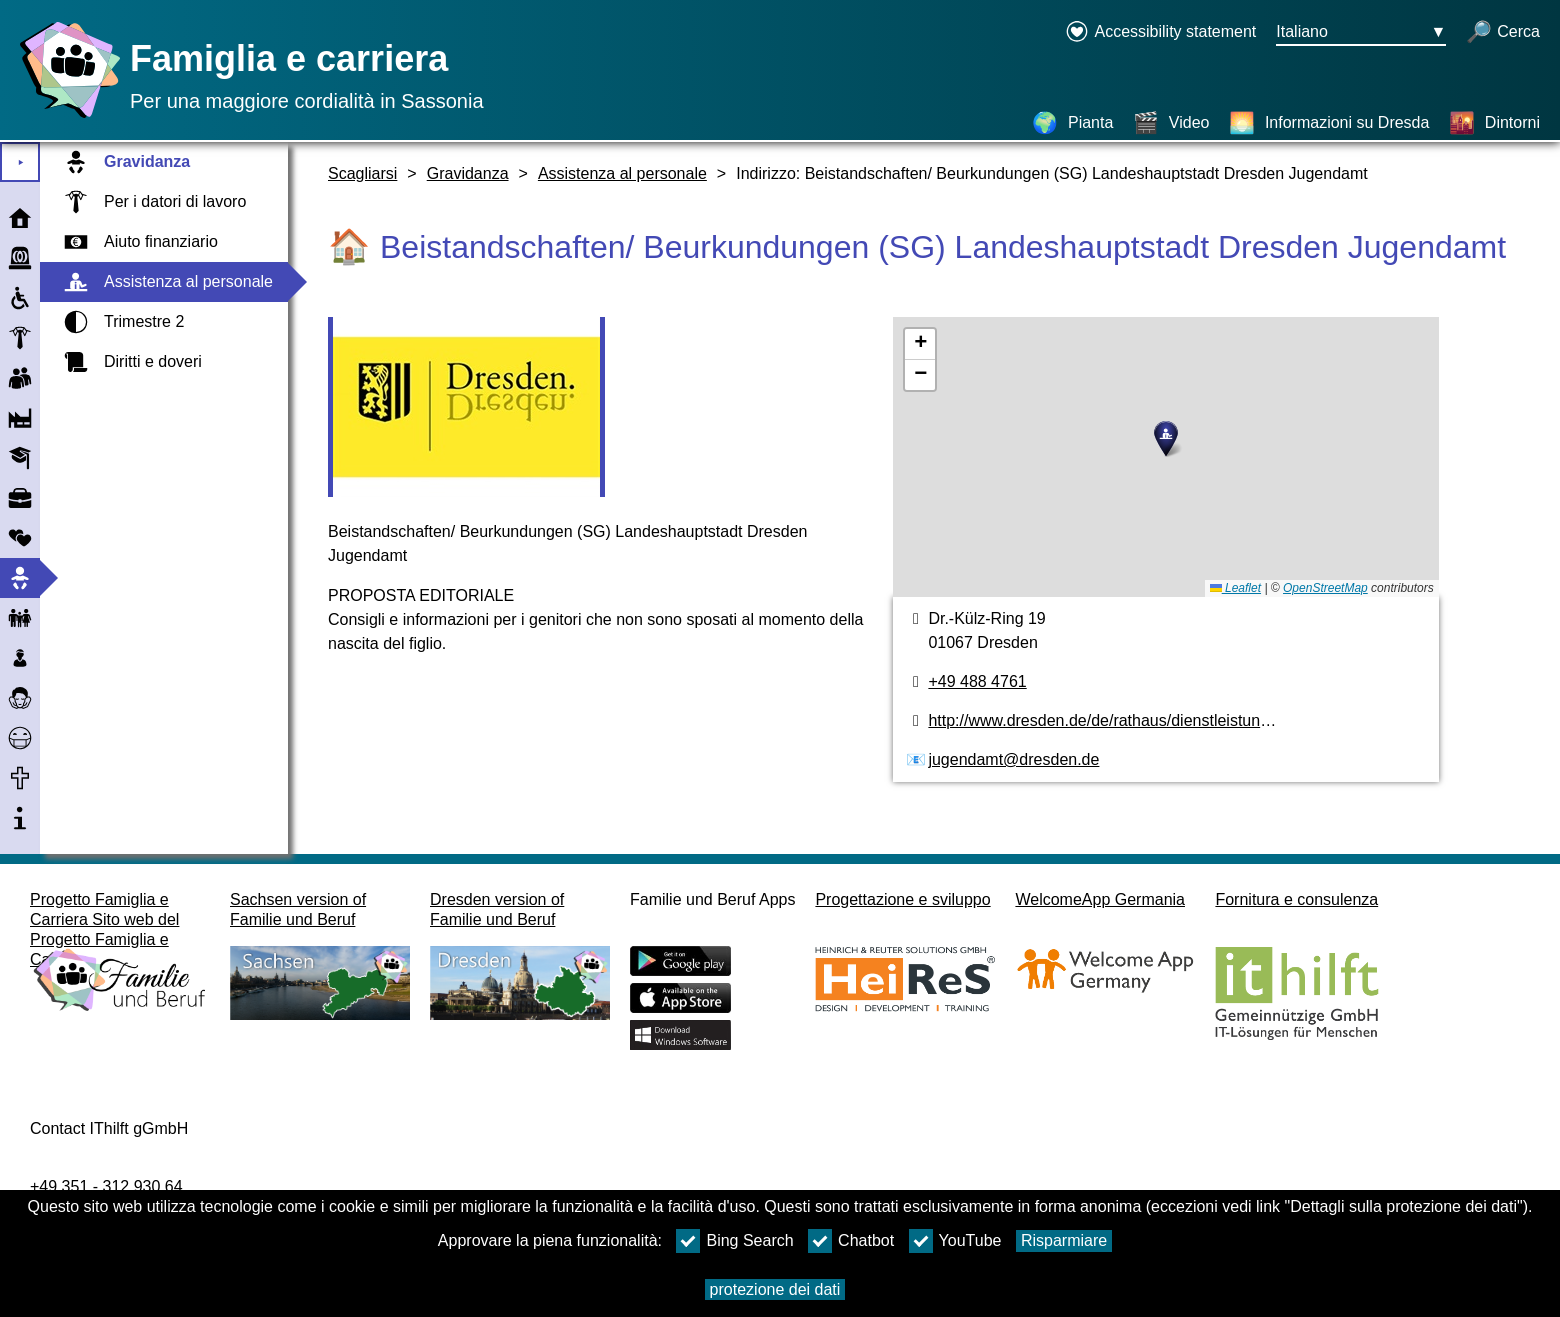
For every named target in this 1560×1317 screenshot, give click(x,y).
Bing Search (734, 1241)
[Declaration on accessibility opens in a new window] (1160, 33)
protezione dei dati (775, 1289)
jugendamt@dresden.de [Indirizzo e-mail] (1013, 759)
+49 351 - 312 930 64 (106, 1186)
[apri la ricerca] (1503, 33)
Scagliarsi (362, 173)
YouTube (955, 1241)
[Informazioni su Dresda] (1329, 123)
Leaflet (1235, 588)
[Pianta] (1072, 123)
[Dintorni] (1494, 123)
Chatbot (851, 1241)
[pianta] (1165, 457)
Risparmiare (1064, 1240)
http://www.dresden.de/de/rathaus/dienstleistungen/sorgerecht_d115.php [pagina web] (1185, 720)
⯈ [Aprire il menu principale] (20, 162)
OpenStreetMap (1325, 588)
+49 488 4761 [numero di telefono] (977, 681)
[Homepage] (65, 117)
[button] (1166, 439)
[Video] (1171, 123)
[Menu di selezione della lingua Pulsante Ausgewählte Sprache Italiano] (1361, 33)
